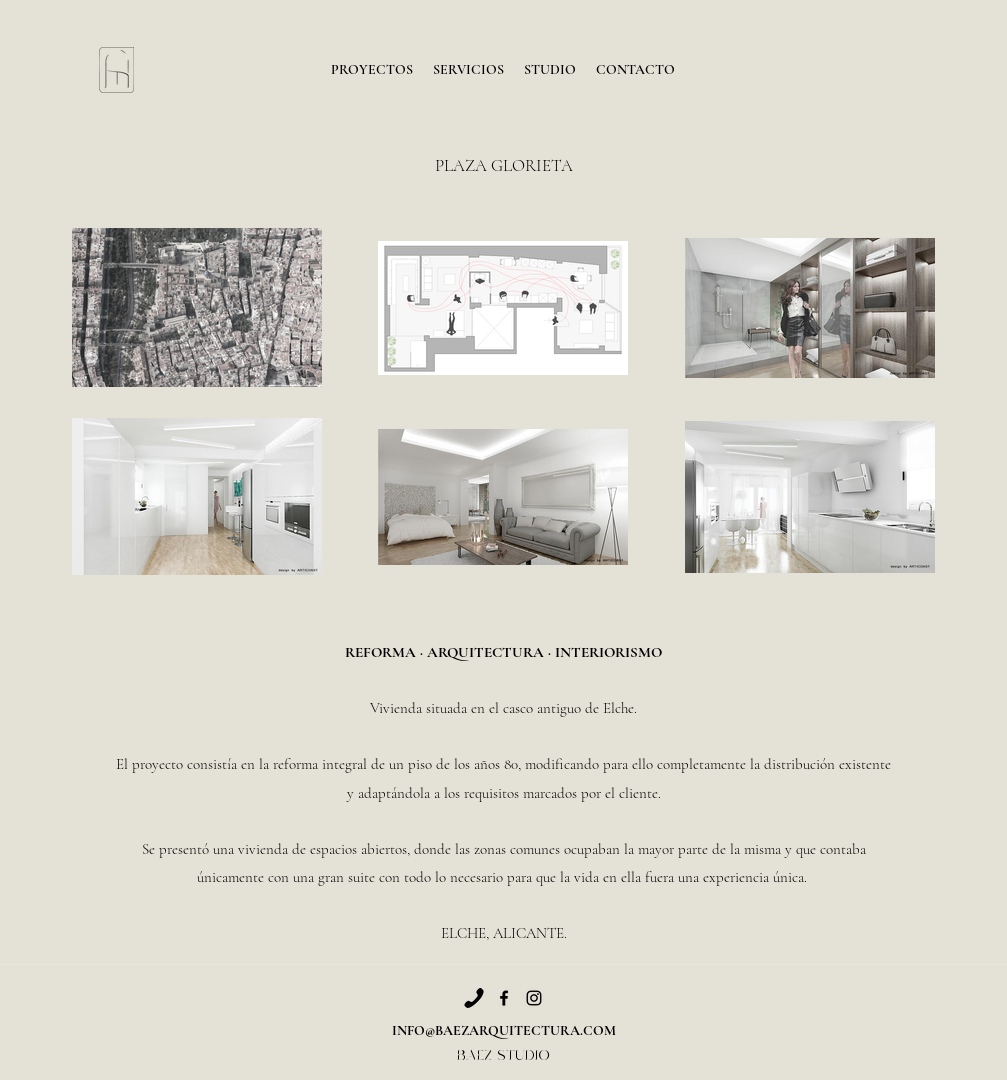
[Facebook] (504, 998)
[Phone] (474, 998)
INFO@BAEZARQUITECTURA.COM (504, 1030)
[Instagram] (534, 998)
